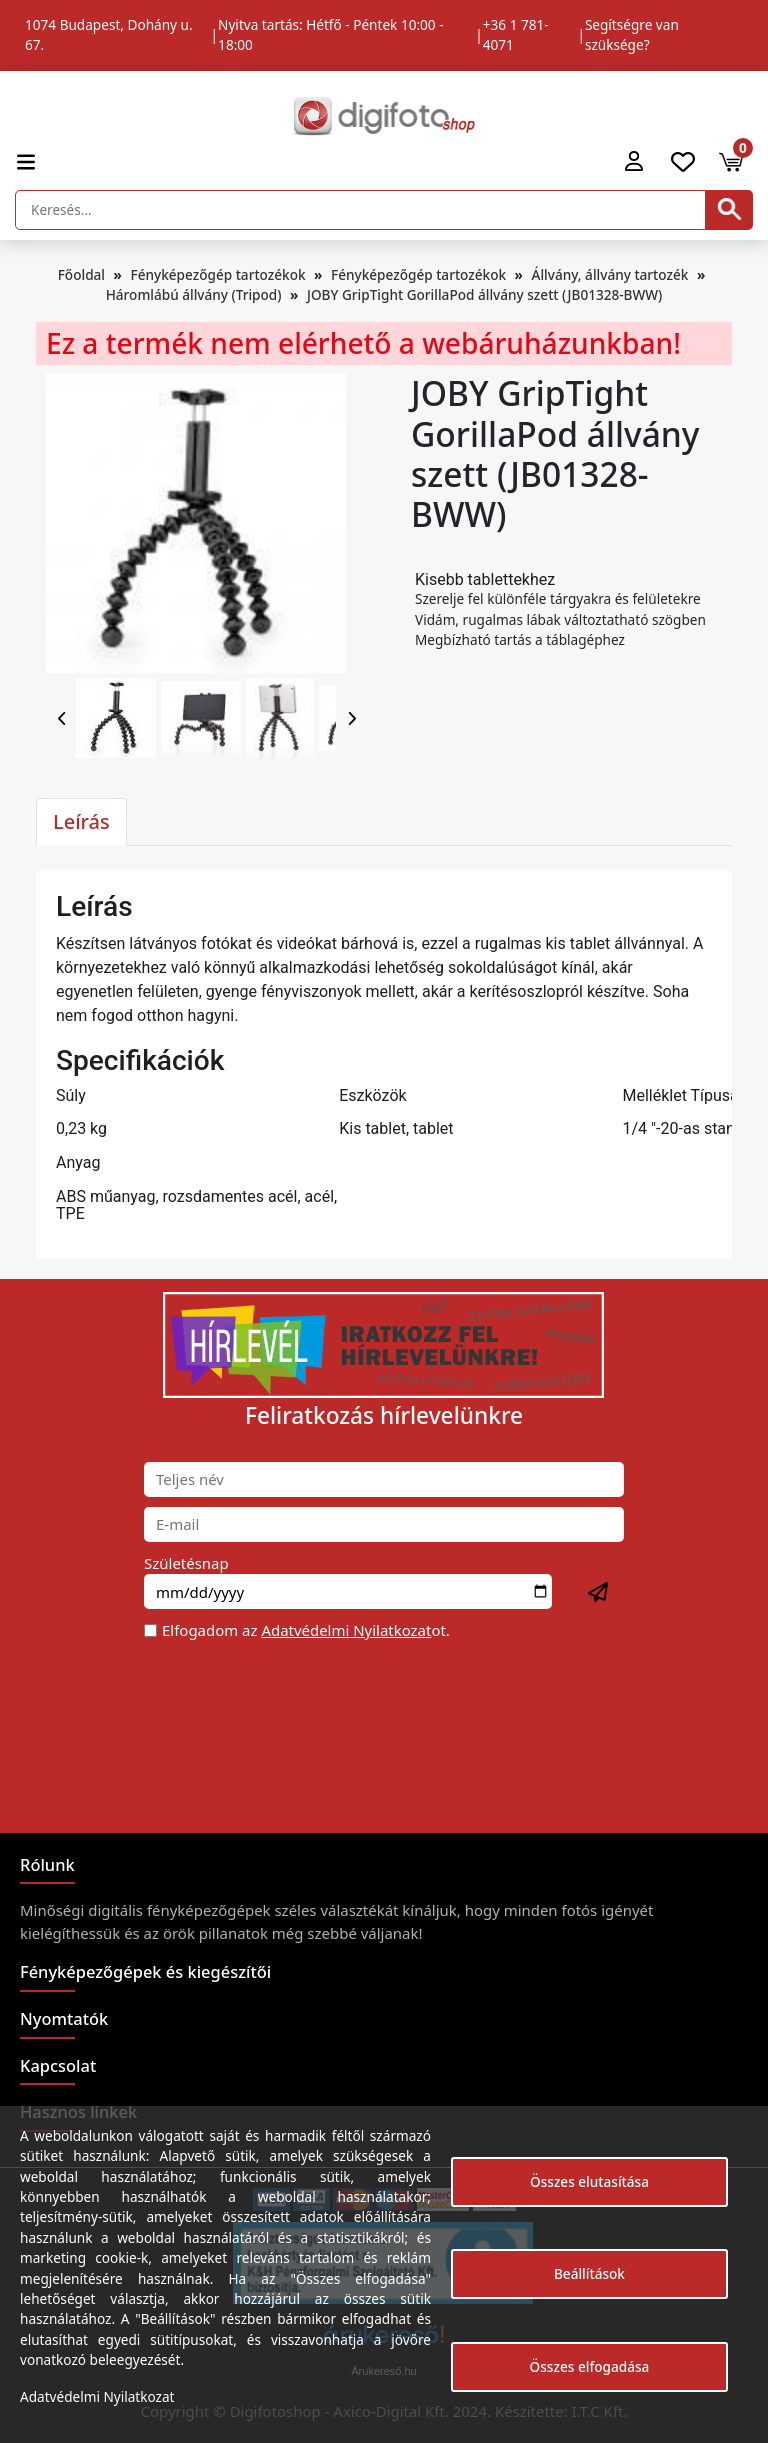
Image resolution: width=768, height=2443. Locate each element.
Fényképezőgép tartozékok (217, 274)
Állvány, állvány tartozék (610, 274)
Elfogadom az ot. (306, 1630)
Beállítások (589, 2273)
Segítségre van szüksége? (632, 34)
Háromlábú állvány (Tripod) (194, 294)
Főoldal (81, 274)
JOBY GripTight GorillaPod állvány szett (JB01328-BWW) (484, 294)
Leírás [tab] (81, 821)
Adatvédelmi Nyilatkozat (346, 1630)
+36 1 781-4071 (516, 34)
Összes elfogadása (590, 2366)
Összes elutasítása (589, 2181)
